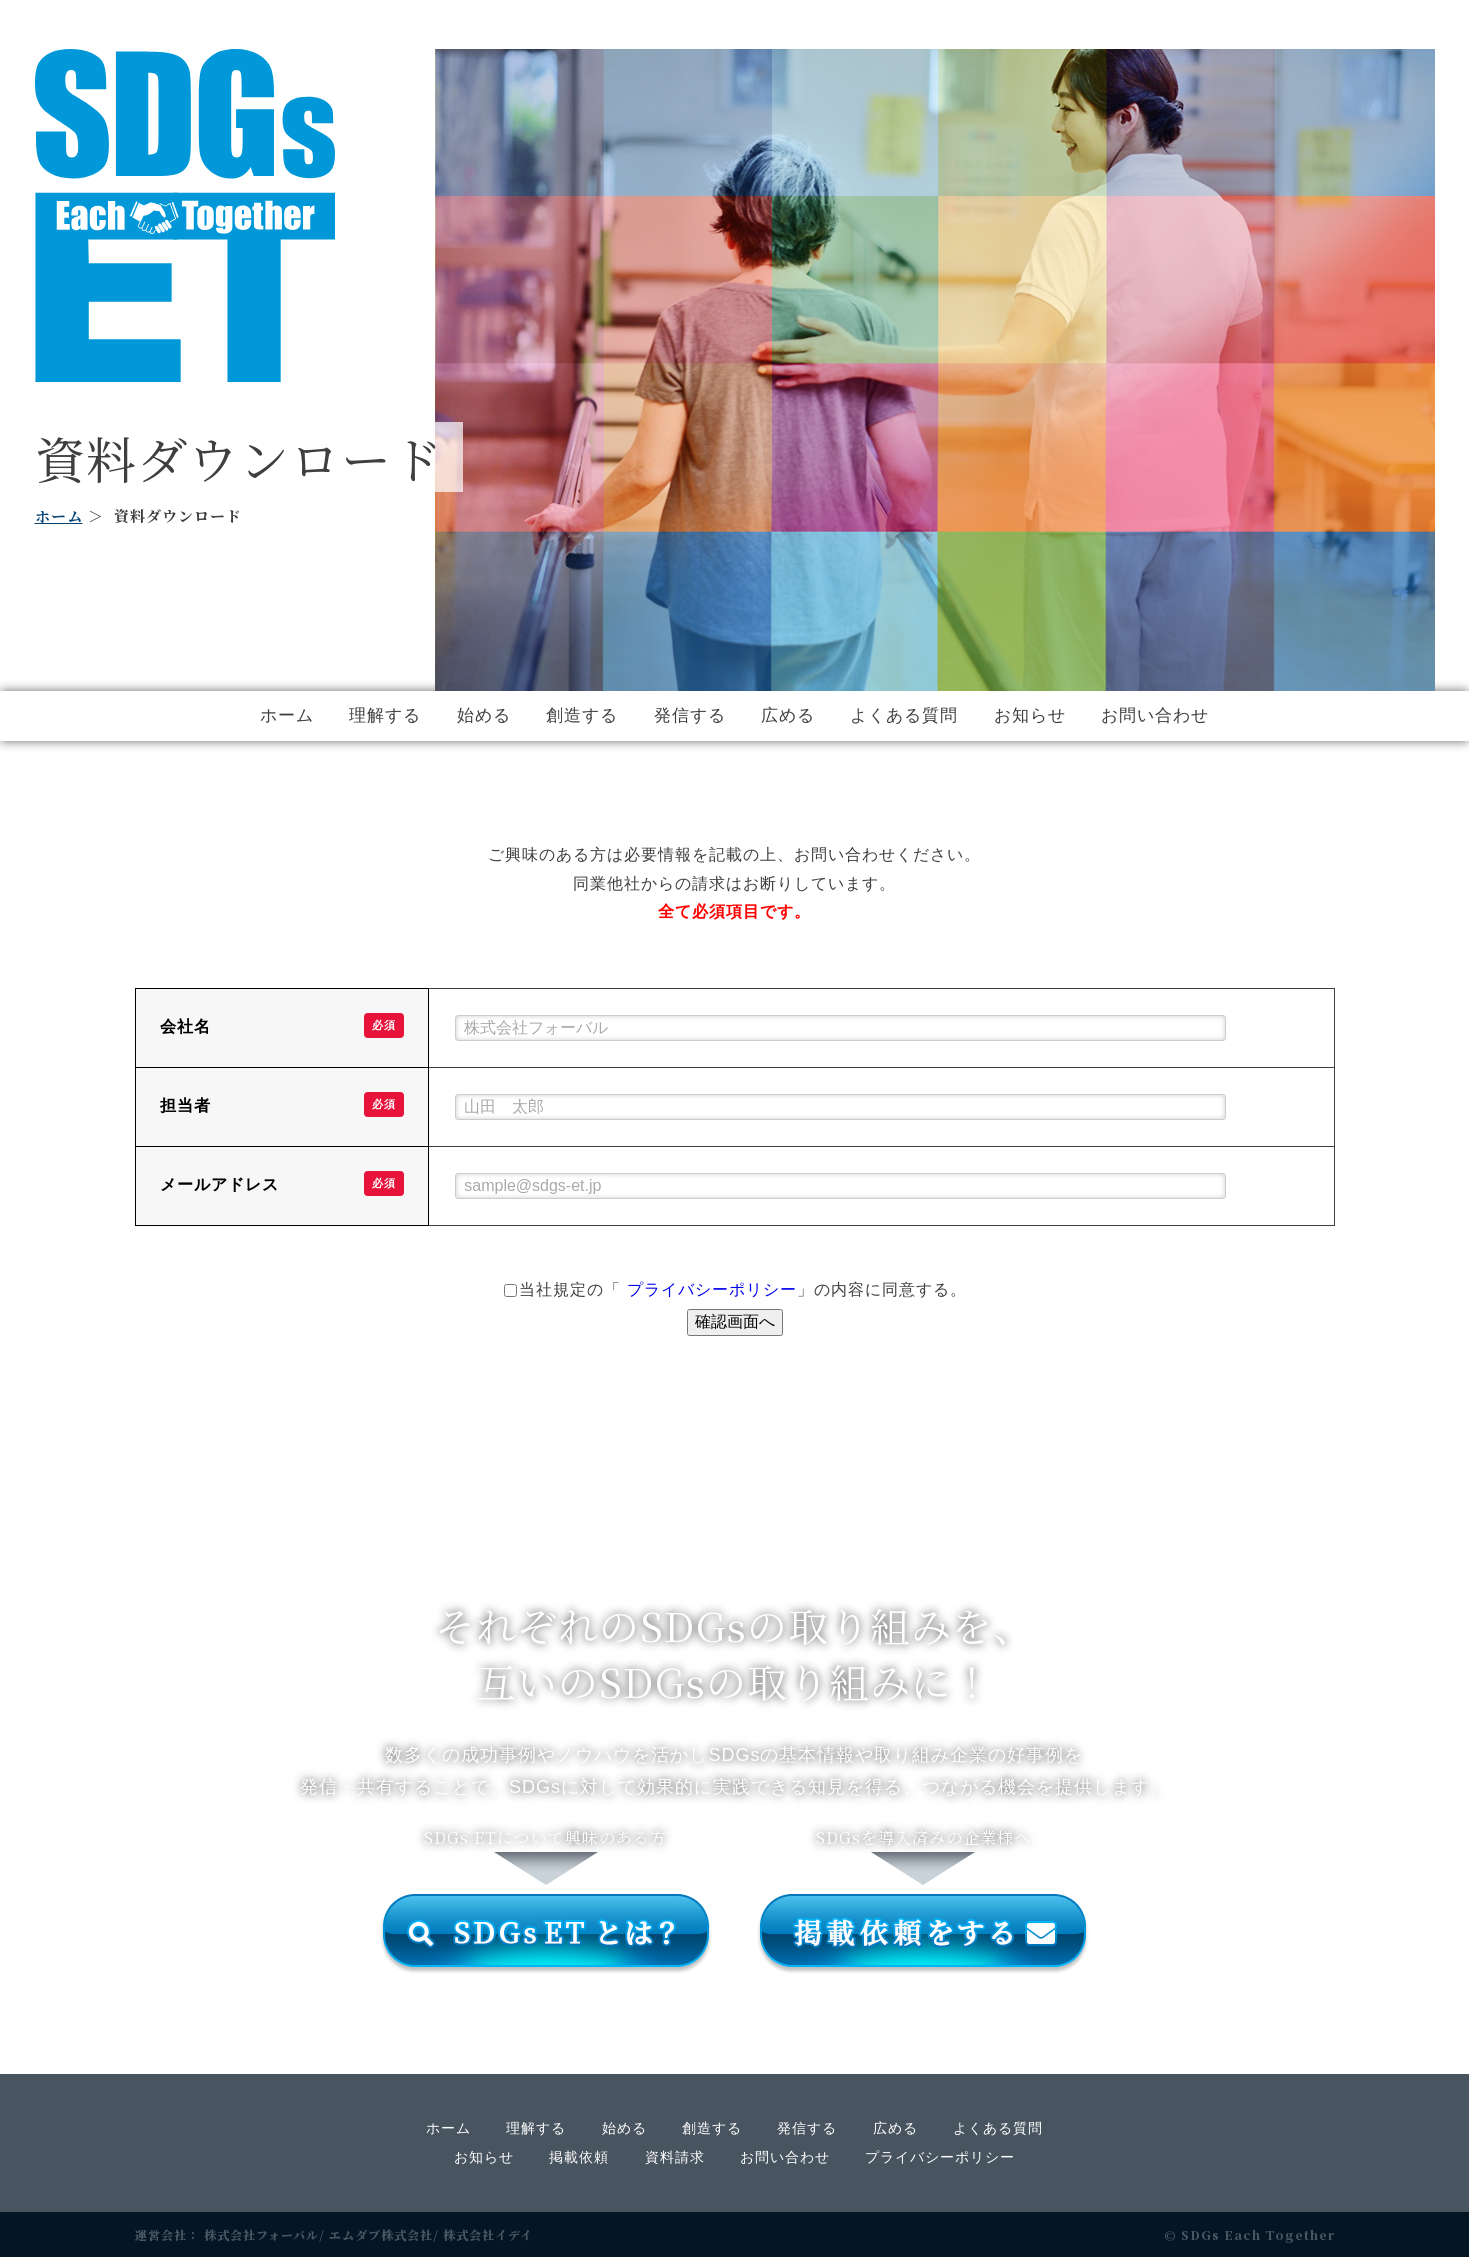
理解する (385, 715)
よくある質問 (904, 715)
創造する (582, 715)
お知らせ (1030, 715)
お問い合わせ (1155, 715)
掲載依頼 (579, 2157)
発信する (690, 715)
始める (484, 715)
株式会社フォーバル (261, 2234)
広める (788, 715)
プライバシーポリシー (712, 1289)
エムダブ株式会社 (381, 2234)
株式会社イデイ (488, 2234)
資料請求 (675, 2157)
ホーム (59, 515)
